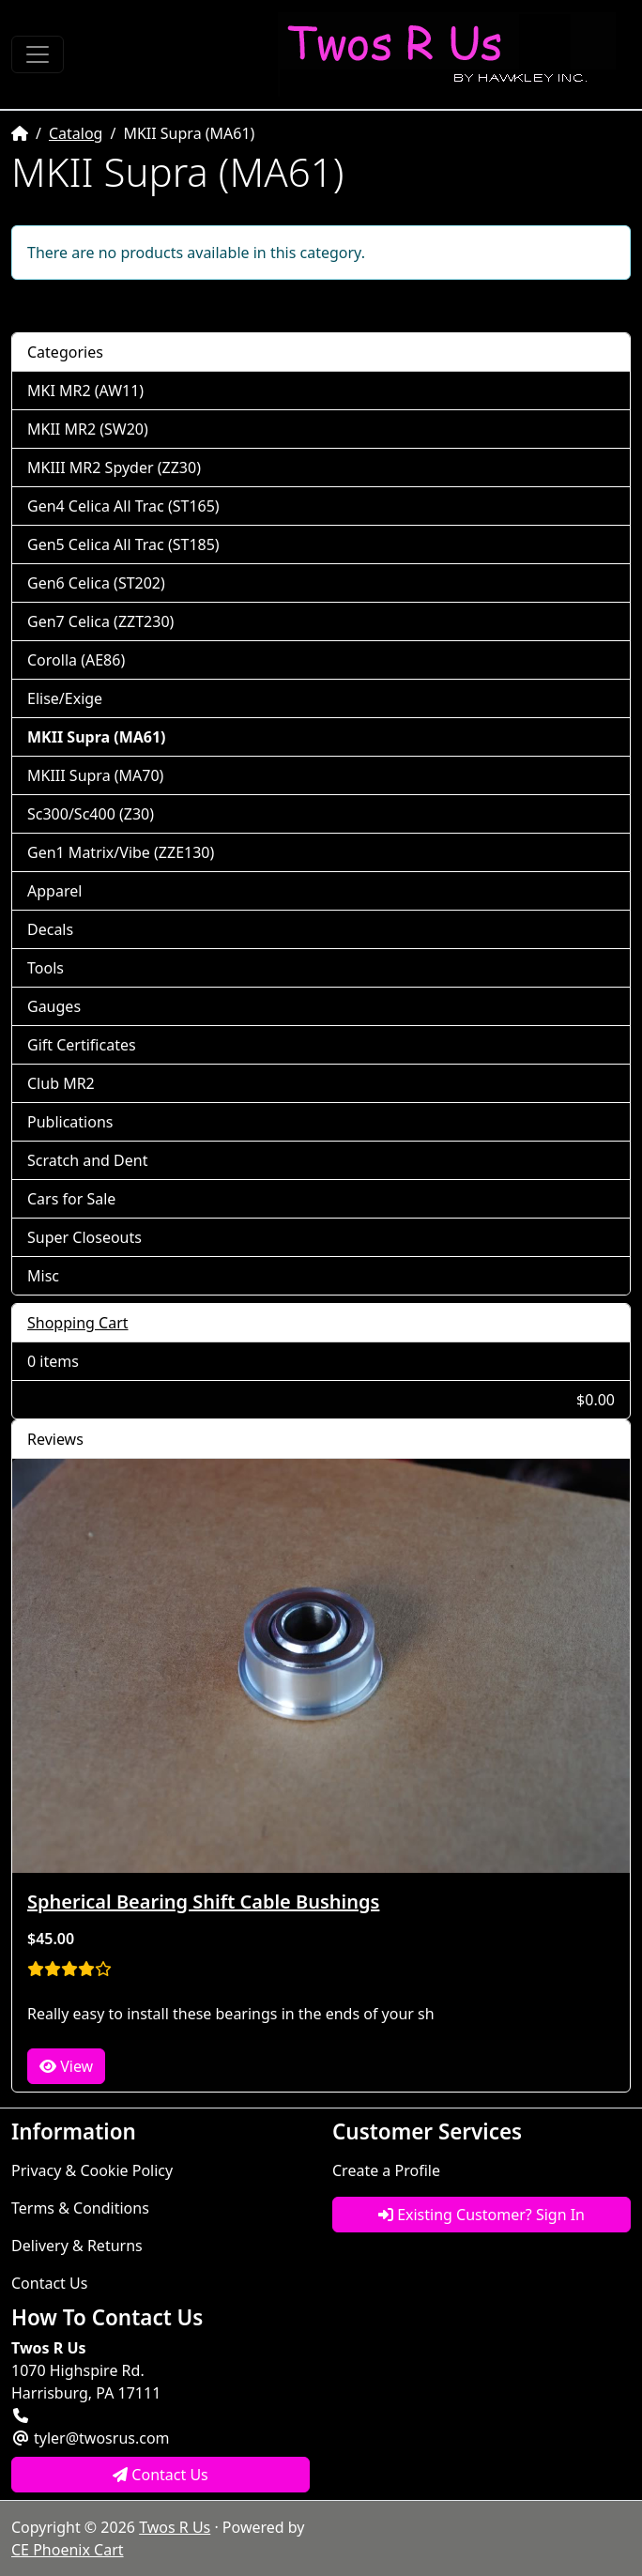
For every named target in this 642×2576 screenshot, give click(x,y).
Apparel (54, 891)
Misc (43, 1275)
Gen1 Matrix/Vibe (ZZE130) (120, 852)
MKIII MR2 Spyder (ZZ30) (114, 467)
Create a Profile (386, 2170)
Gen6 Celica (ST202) (96, 583)
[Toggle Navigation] (37, 54)
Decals (50, 929)
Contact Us (49, 2283)
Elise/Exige (64, 698)
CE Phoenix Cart (67, 2549)
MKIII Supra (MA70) (95, 775)
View (66, 2066)
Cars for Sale (71, 1198)
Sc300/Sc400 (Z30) (90, 814)
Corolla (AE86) (76, 660)
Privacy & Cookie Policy (92, 2170)
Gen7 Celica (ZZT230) (100, 621)
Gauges (54, 1006)
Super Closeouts (84, 1237)
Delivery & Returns (77, 2245)
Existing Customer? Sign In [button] (481, 2214)
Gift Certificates (81, 1045)
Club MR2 (61, 1083)
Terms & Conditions (80, 2208)
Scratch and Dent (87, 1160)
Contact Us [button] (160, 2474)
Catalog (76, 133)
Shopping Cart (78, 1322)
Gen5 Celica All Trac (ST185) (123, 544)
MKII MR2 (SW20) (87, 429)
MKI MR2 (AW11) (85, 390)
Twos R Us (174, 2527)
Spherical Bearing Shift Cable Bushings (203, 1901)
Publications (70, 1122)
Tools (45, 968)
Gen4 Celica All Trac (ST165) (123, 506)
